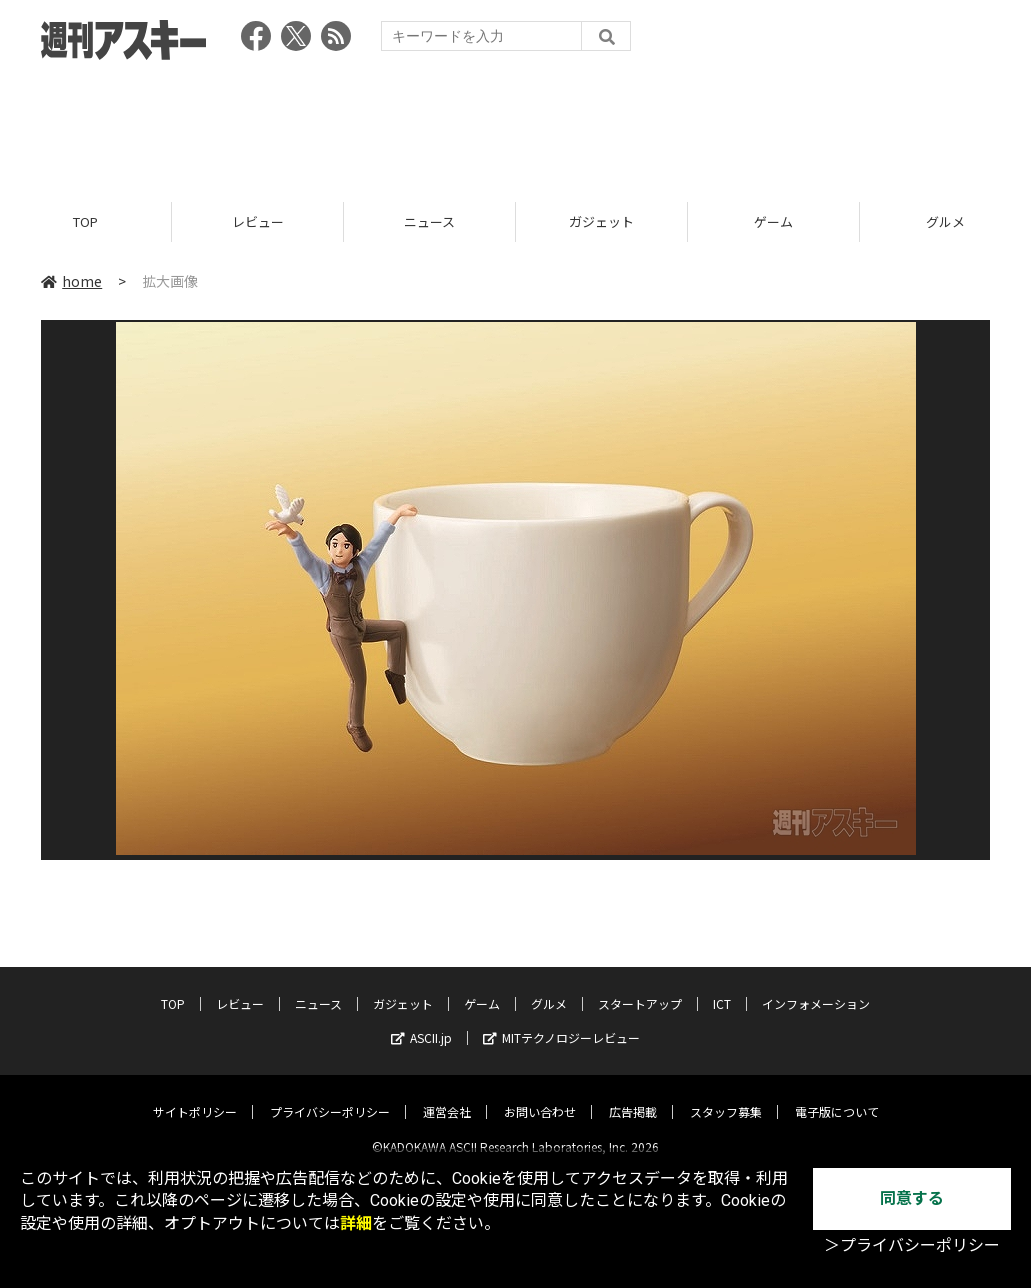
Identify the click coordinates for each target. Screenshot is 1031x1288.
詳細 (356, 1223)
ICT (722, 987)
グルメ (549, 987)
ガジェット (601, 222)
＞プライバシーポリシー (912, 1245)
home (71, 282)
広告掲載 (633, 1095)
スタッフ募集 (726, 1095)
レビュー (258, 222)
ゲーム (773, 222)
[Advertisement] (516, 125)
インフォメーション (816, 987)
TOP (85, 222)
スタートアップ (640, 987)
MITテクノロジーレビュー (561, 1021)
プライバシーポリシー (330, 1095)
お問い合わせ (540, 1095)
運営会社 (447, 1095)
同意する (912, 1198)
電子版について (837, 1095)
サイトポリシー (195, 1095)
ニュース (429, 222)
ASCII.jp (421, 1021)
